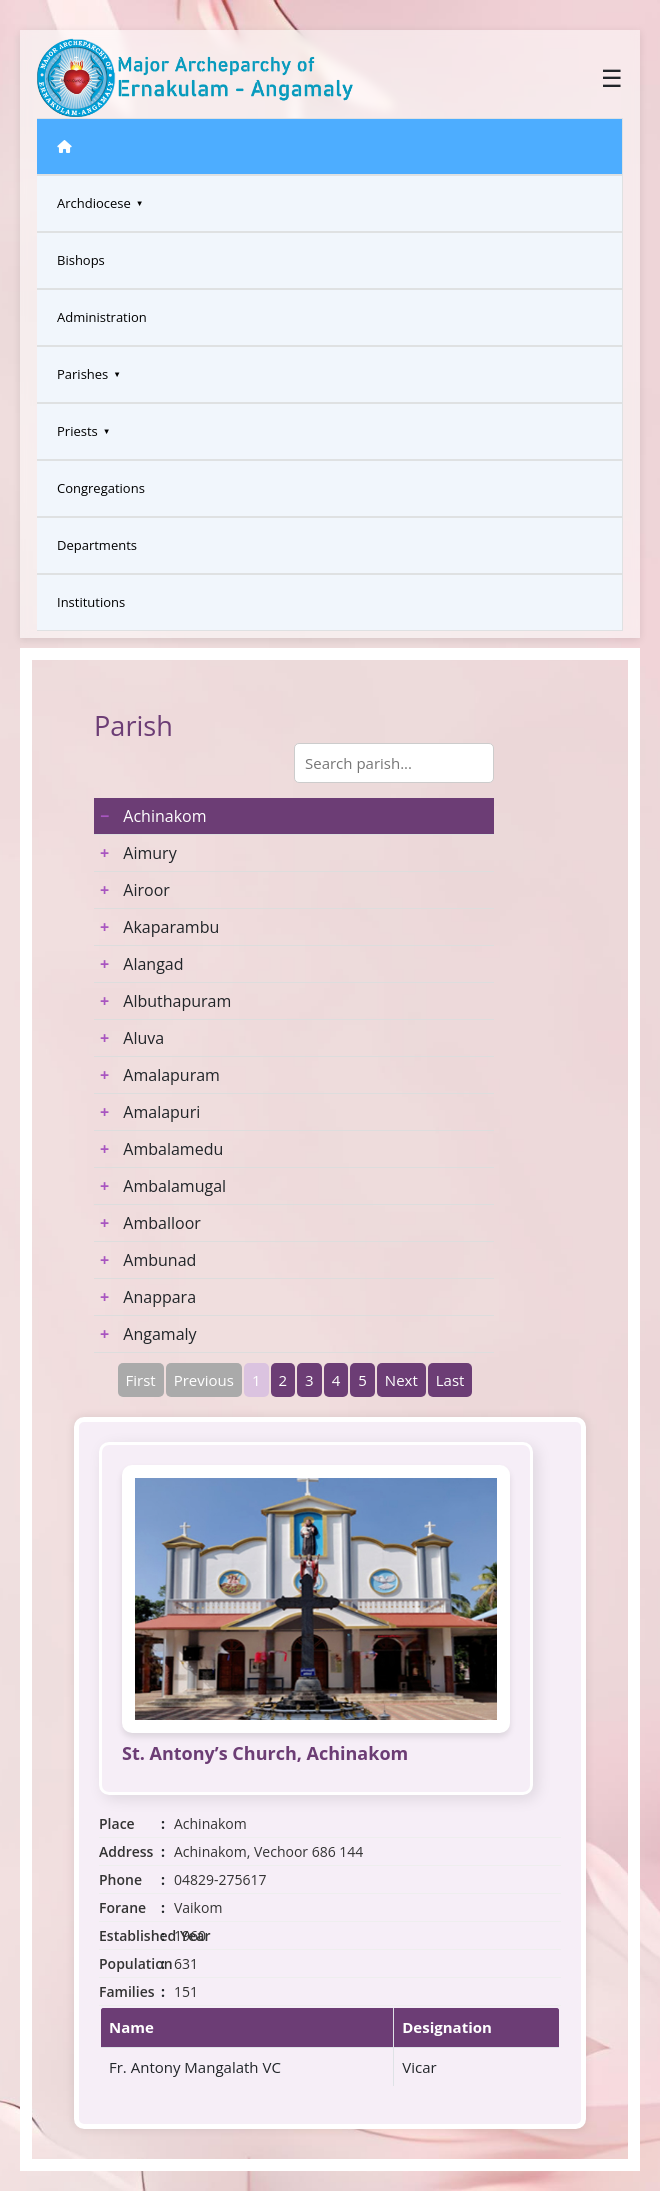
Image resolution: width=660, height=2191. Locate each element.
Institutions (91, 602)
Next (401, 1380)
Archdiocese (94, 203)
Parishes (82, 374)
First (141, 1380)
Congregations (101, 488)
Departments (97, 545)
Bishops (81, 260)
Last (450, 1380)
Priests (77, 431)
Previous (204, 1380)
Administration (102, 317)
